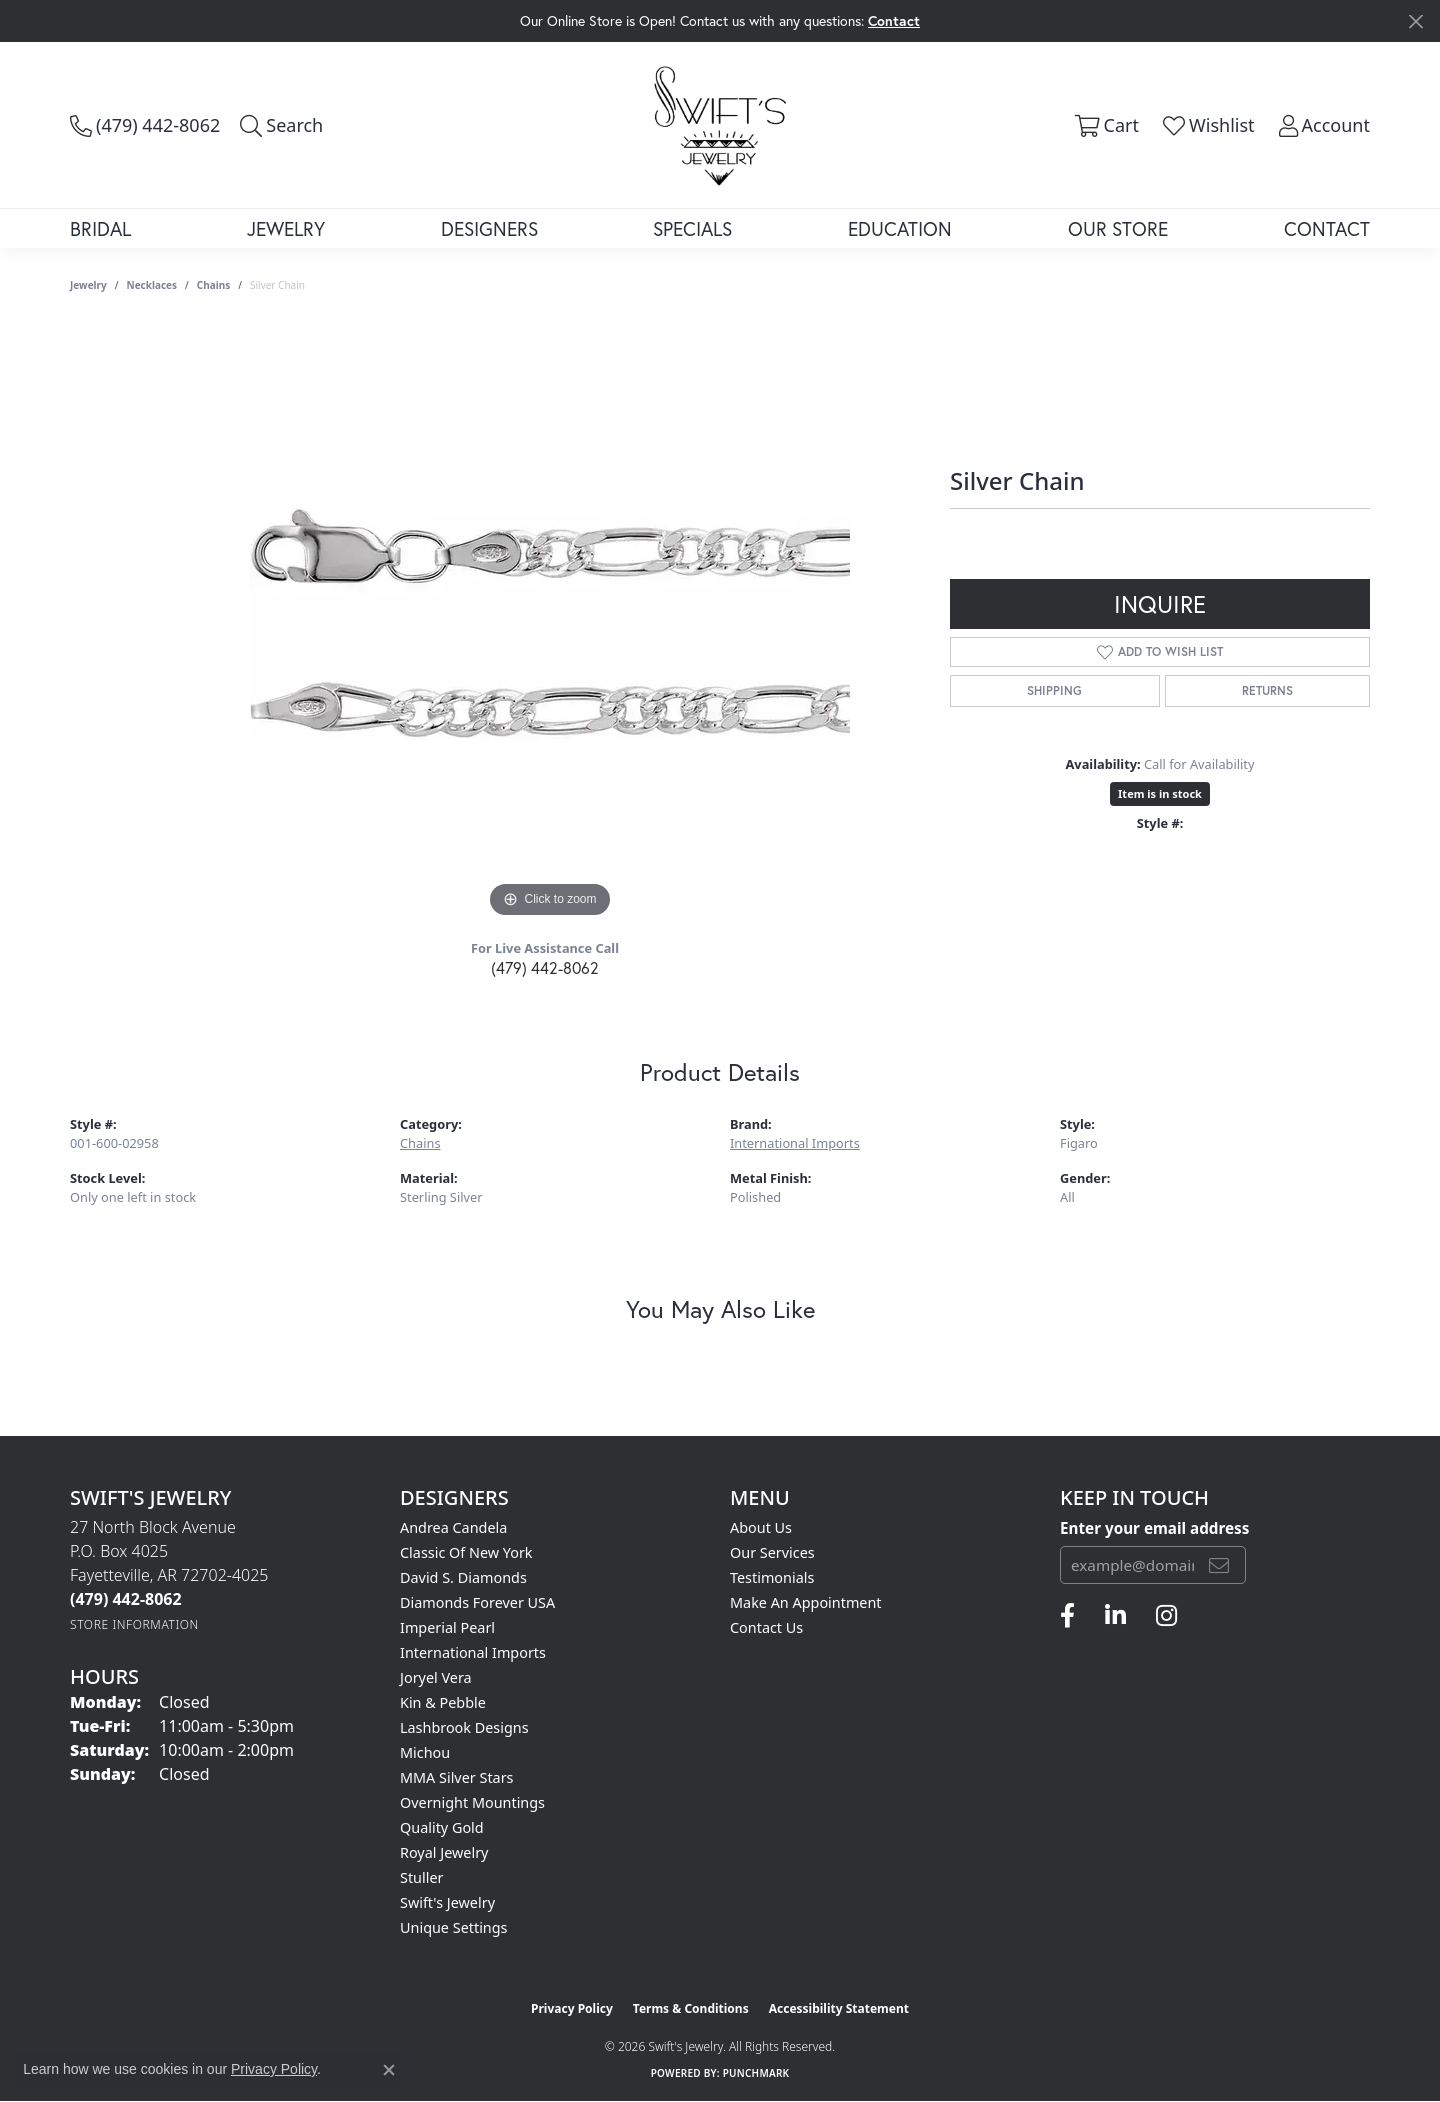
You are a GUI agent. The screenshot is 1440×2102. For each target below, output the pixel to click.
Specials (692, 228)
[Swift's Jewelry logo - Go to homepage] (720, 124)
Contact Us (766, 1627)
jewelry (88, 285)
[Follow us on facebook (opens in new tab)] (1067, 1616)
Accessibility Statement (839, 2008)
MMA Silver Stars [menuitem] (457, 1777)
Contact (1327, 228)
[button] (281, 125)
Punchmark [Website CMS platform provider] (756, 2073)
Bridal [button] (100, 228)
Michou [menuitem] (425, 1752)
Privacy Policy (572, 2008)
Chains (213, 285)
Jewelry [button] (286, 228)
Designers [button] (489, 228)
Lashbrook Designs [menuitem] (464, 1727)
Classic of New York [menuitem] (466, 1552)
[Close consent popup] (389, 2070)
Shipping (1054, 690)
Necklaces (152, 285)
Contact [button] (894, 20)
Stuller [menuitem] (421, 1877)
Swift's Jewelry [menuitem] (447, 1902)
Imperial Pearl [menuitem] (447, 1627)
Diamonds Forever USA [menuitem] (477, 1602)
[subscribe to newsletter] (1219, 1565)
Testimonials (772, 1577)
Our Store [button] (1118, 228)
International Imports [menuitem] (473, 1652)
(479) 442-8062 (545, 967)
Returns (1267, 690)
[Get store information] (134, 1624)
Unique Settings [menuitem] (453, 1927)
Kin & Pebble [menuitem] (443, 1702)
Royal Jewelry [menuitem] (444, 1852)
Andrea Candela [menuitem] (453, 1527)
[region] (550, 623)
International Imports (795, 1143)
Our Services (772, 1552)
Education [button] (900, 228)
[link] (145, 125)
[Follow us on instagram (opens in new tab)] (1166, 1616)
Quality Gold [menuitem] (442, 1827)
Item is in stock (1160, 793)
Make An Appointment (806, 1602)
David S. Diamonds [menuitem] (463, 1577)
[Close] (1415, 21)
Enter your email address (1154, 1528)
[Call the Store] (126, 1599)
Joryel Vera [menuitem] (436, 1677)
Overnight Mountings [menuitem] (472, 1802)
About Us (761, 1527)
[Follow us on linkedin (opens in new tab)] (1115, 1616)
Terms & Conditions (691, 2008)
